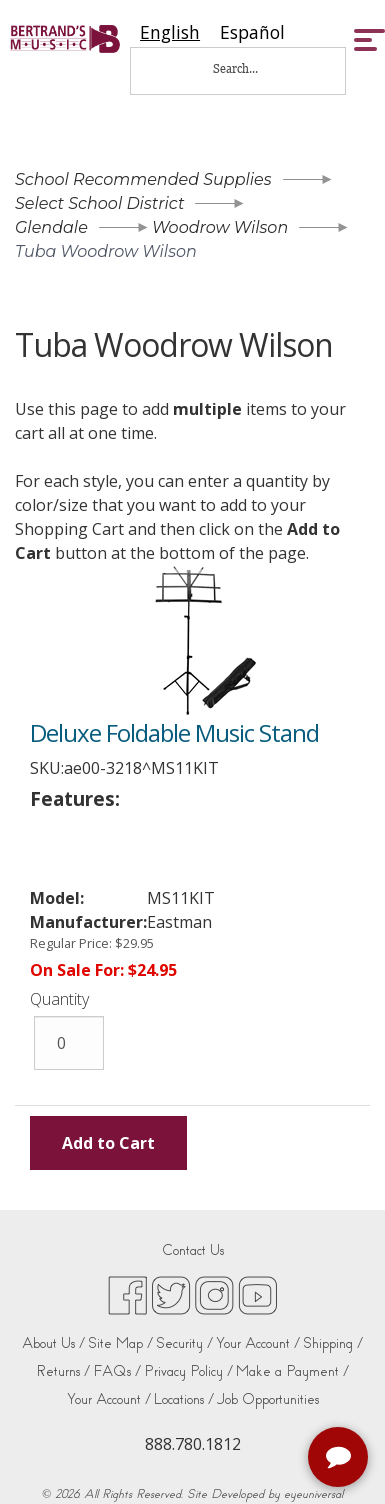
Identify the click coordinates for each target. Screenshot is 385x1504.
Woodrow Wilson (220, 227)
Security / (184, 1343)
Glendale (51, 227)
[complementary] (340, 1459)
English (170, 32)
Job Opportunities (268, 1399)
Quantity (59, 999)
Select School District (99, 203)
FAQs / (117, 1371)
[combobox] (170, 32)
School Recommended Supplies (143, 179)
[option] (252, 32)
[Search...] (249, 68)
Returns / (63, 1371)
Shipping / (333, 1343)
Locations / (184, 1399)
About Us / (53, 1343)
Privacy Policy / (188, 1371)
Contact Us (193, 1250)
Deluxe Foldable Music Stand (174, 732)
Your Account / (258, 1343)
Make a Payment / (292, 1371)
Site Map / (120, 1343)
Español (252, 32)
